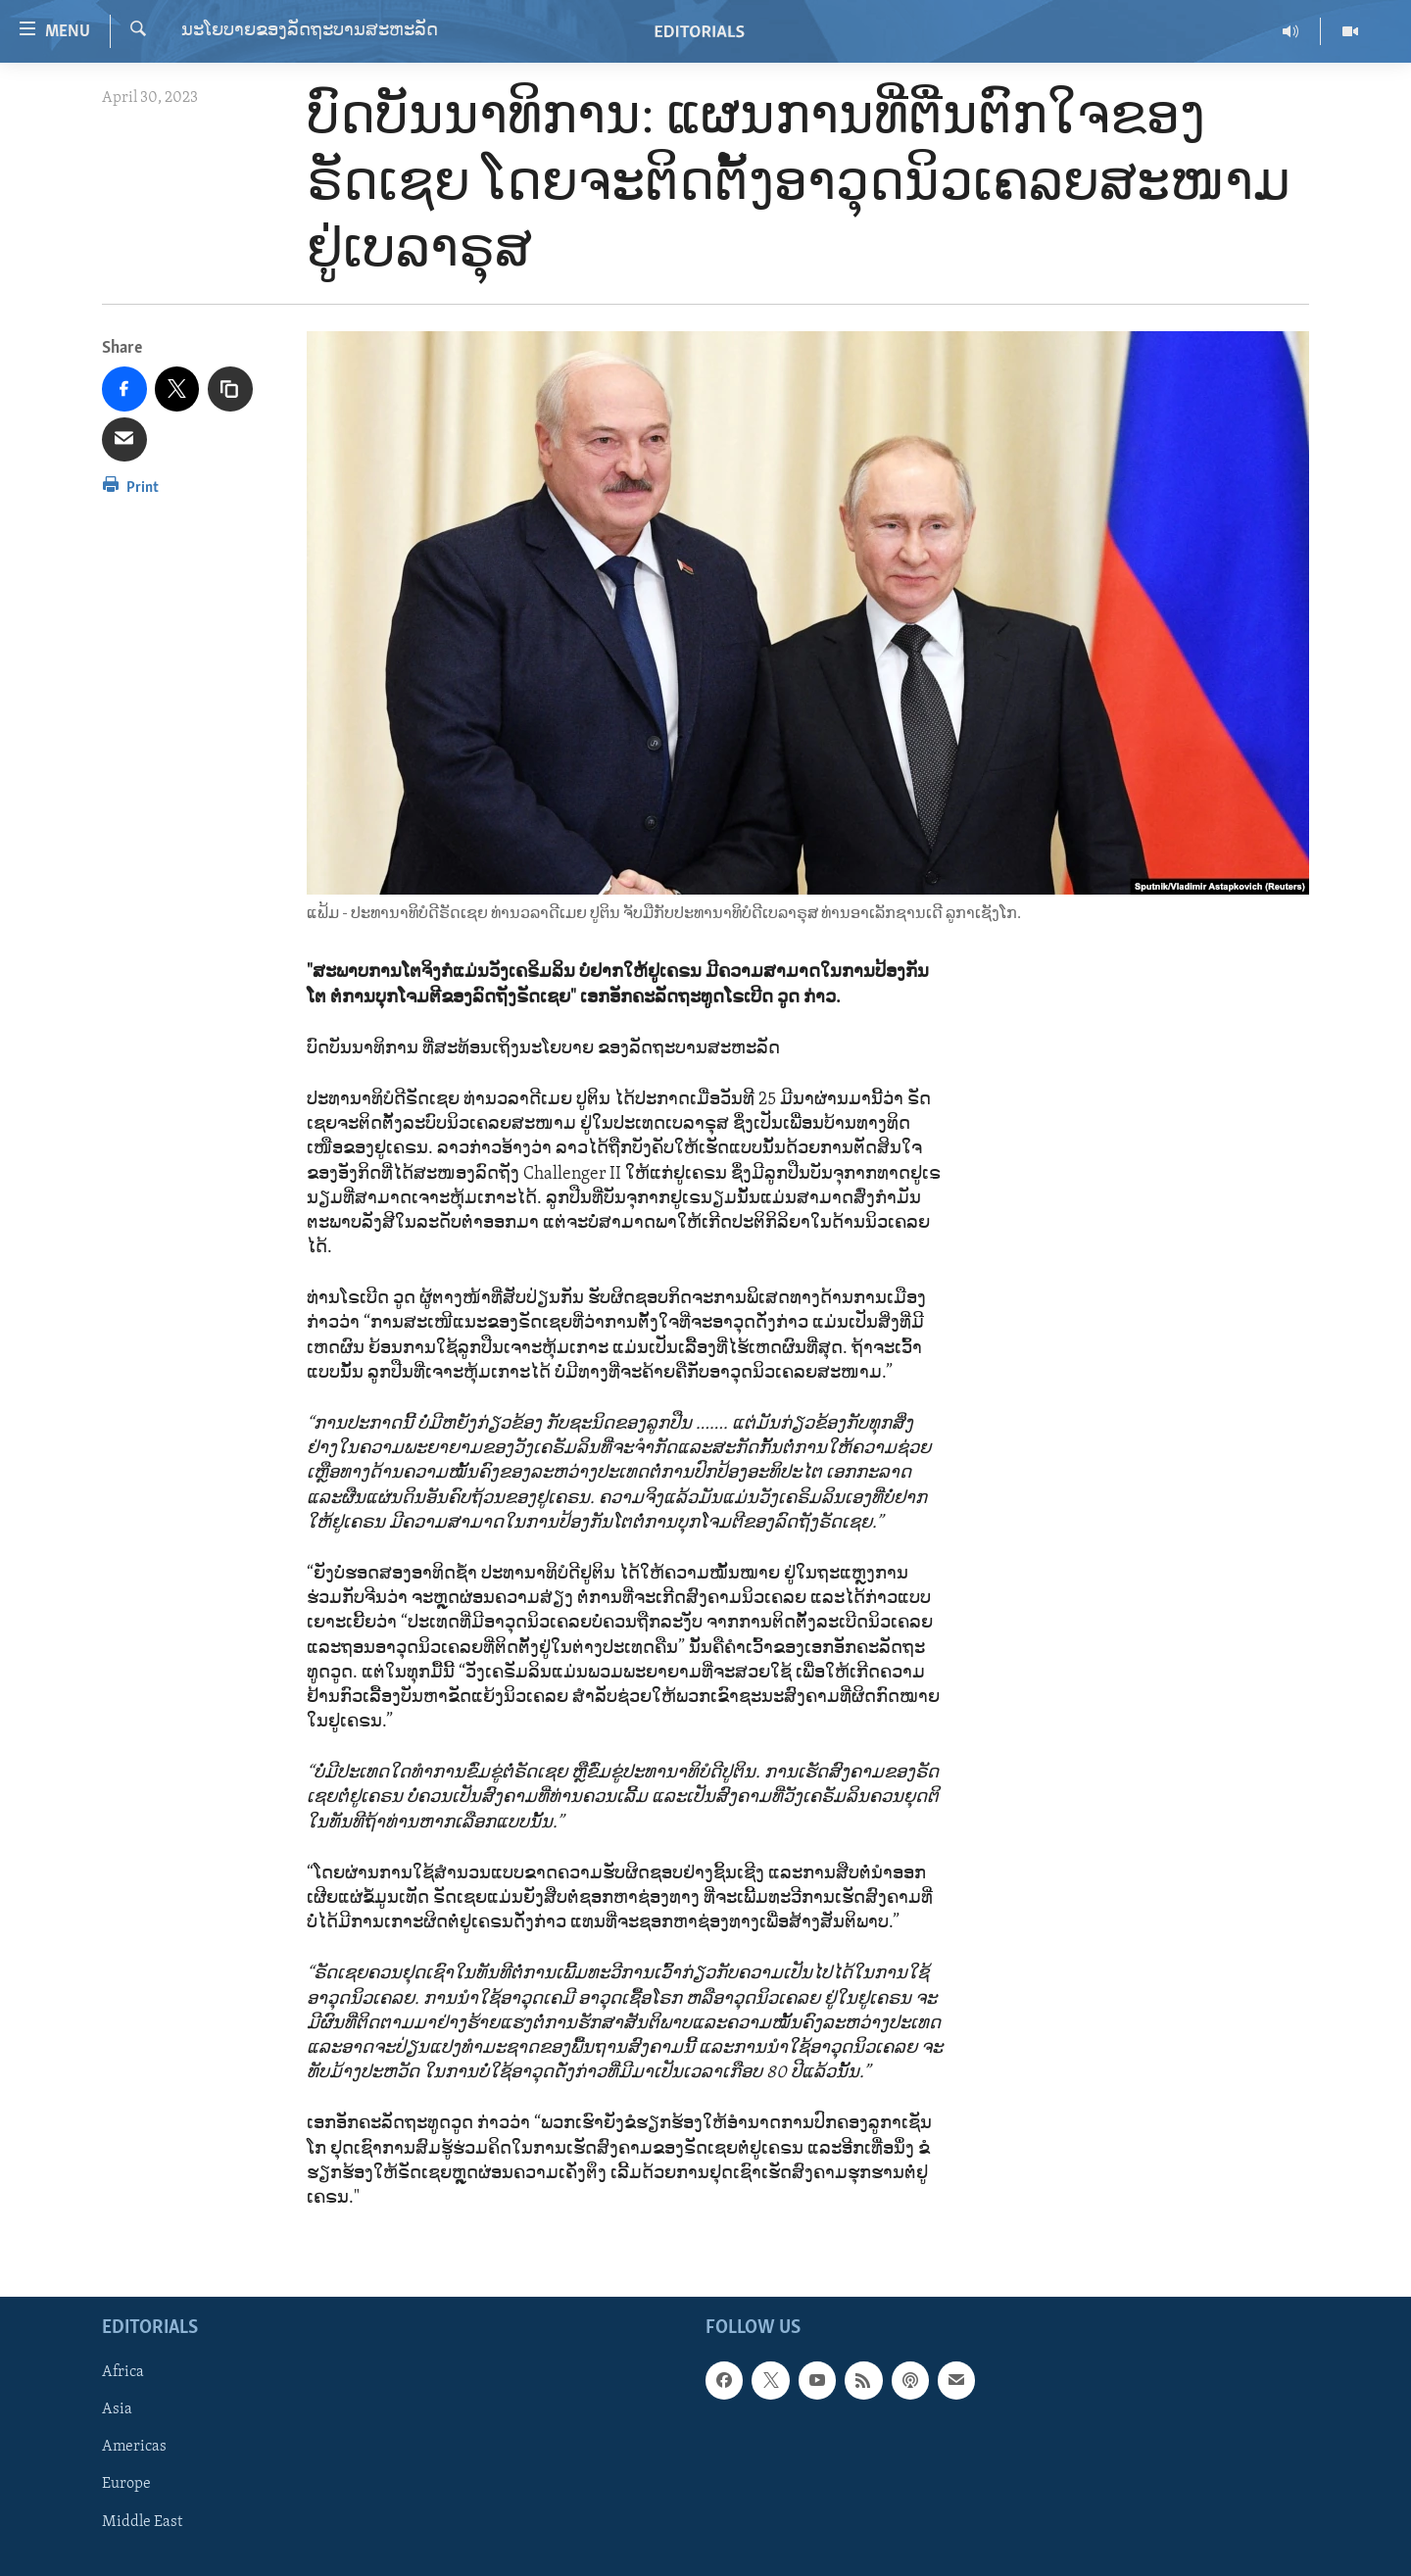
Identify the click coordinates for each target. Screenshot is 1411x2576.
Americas (134, 2447)
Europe (126, 2485)
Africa (123, 2372)
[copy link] (230, 389)
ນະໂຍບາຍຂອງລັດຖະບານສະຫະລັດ (309, 31)
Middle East (142, 2522)
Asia (117, 2409)
